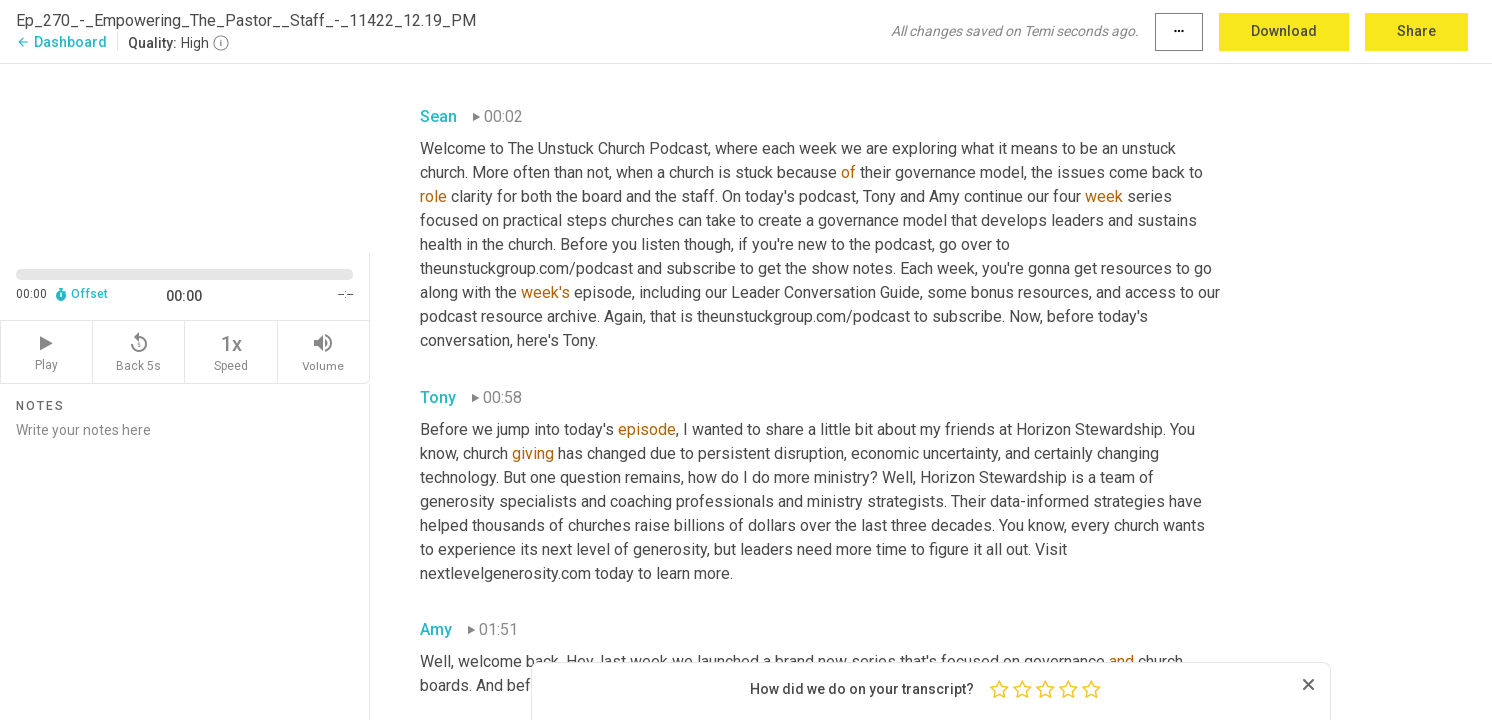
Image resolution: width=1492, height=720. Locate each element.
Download (1284, 31)
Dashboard (61, 42)
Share (1416, 31)
